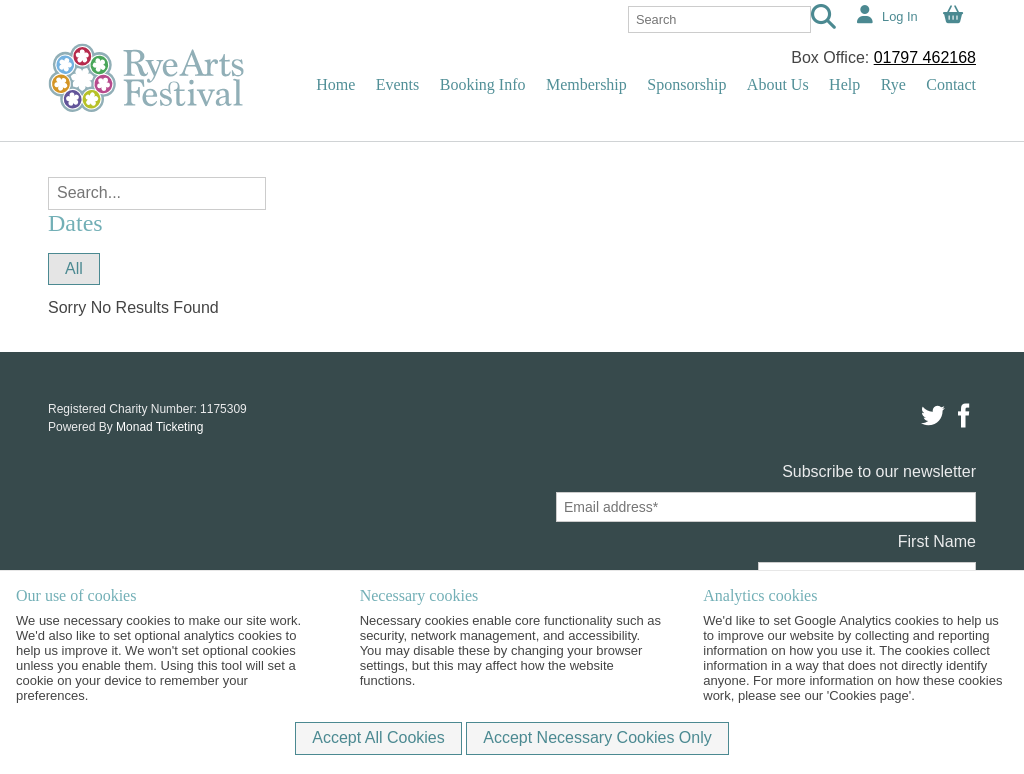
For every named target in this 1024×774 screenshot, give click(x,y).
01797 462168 (925, 57)
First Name (937, 541)
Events (398, 84)
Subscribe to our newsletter (879, 471)
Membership (586, 84)
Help (844, 84)
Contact (951, 84)
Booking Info (483, 84)
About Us (778, 84)
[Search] (823, 19)
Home (335, 84)
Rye (893, 84)
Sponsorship (686, 84)
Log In (900, 16)
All (74, 268)
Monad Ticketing (159, 427)
